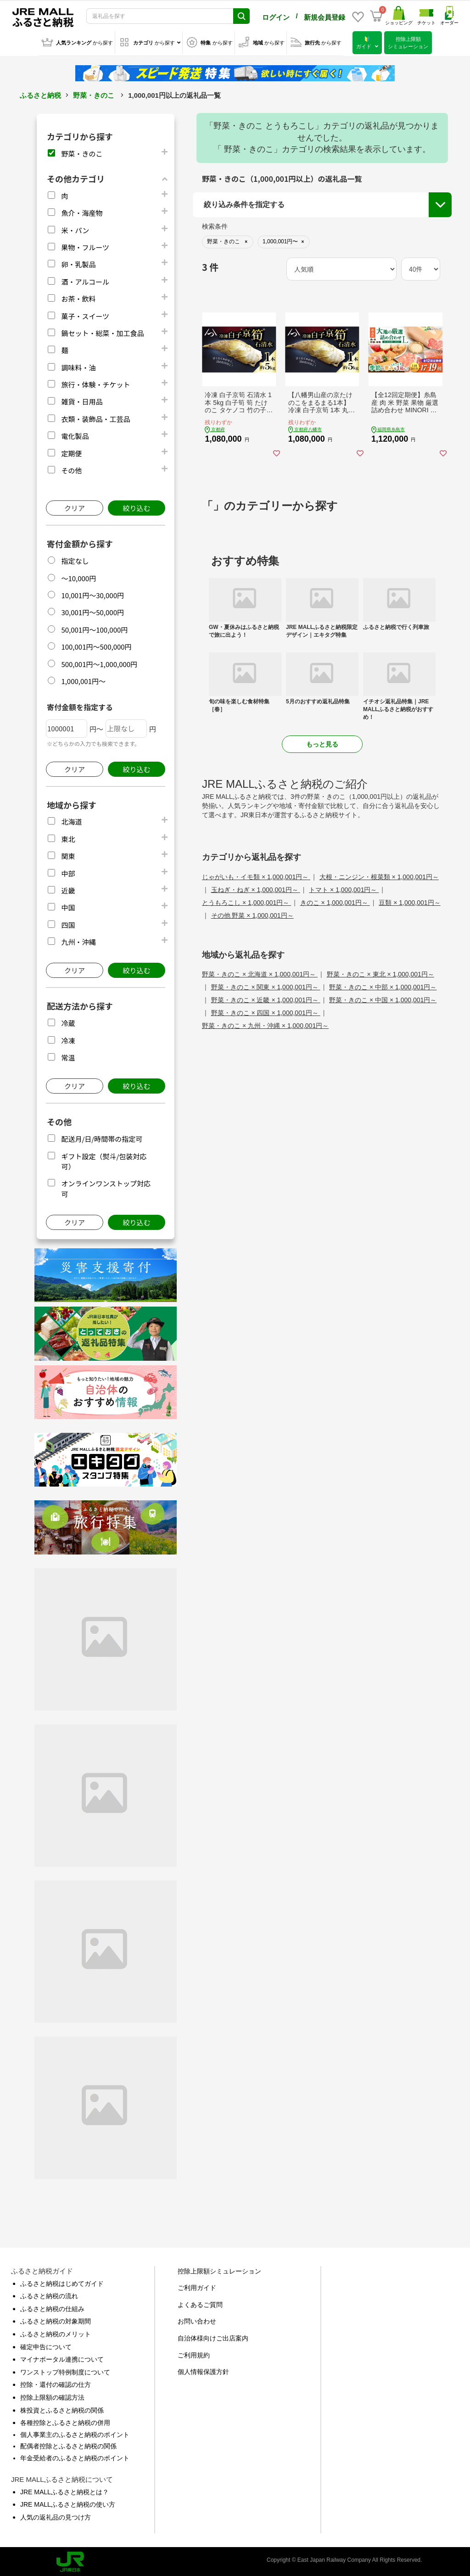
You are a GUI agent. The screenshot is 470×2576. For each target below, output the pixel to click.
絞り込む (136, 506)
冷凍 (68, 1039)
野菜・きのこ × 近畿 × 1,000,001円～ (265, 998)
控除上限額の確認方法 (52, 2395)
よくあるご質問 (200, 2303)
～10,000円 (78, 576)
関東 (68, 854)
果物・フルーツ (85, 245)
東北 (68, 837)
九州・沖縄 (78, 940)
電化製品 (75, 434)
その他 (71, 468)
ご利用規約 (194, 2353)
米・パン (75, 228)
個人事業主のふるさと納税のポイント (74, 2432)
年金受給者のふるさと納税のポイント (74, 2456)
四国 (68, 923)
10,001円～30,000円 (92, 593)
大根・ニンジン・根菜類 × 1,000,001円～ (379, 875)
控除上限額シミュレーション (219, 2269)
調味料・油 (78, 365)
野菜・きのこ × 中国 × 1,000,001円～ (382, 998)
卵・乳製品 (78, 262)
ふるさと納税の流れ (49, 2294)
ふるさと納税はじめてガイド (62, 2281)
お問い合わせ (197, 2319)
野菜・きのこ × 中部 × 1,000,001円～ (382, 985)
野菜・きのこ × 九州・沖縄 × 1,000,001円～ (265, 1023)
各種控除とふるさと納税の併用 (65, 2420)
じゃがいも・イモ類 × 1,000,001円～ (256, 875)
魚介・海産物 (81, 211)
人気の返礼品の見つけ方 (55, 2515)
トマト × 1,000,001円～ (344, 888)
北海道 (71, 820)
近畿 (68, 888)
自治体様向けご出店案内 (213, 2336)
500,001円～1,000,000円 (99, 662)
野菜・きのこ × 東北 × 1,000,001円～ (380, 972)
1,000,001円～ (83, 679)
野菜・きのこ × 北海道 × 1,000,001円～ (260, 972)
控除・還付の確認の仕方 (55, 2382)
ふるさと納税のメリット (55, 2332)
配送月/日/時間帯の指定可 (101, 1137)
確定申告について (46, 2345)
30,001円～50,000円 (92, 610)
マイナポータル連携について (62, 2357)
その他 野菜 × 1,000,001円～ (252, 913)
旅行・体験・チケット (95, 382)
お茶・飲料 (78, 297)
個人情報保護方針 (203, 2370)
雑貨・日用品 (81, 399)
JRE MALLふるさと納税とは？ (64, 2490)
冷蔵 (68, 1021)
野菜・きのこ (93, 93)
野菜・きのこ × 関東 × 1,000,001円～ (265, 985)
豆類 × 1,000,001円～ (409, 900)
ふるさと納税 (40, 93)
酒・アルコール (85, 280)
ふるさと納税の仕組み (52, 2307)
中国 (68, 905)
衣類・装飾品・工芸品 (95, 417)
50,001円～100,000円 (94, 628)
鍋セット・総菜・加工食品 (102, 331)
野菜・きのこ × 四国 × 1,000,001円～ (265, 1011)
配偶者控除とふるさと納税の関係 (68, 2444)
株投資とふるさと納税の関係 (62, 2408)
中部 (68, 871)
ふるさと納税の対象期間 (55, 2319)
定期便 (71, 451)
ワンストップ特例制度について (65, 2370)
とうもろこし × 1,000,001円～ (246, 900)
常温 (68, 1056)
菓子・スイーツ (85, 314)
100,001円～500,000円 (96, 645)
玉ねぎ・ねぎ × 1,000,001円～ (255, 888)
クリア (74, 506)
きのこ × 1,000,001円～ (335, 900)
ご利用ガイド (197, 2286)
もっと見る (322, 742)
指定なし (75, 559)
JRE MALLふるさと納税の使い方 (67, 2502)
